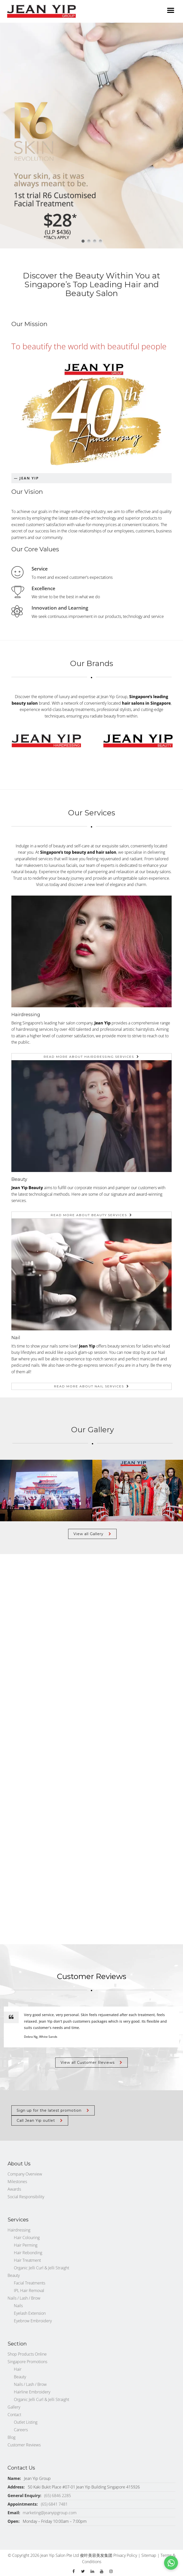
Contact (14, 2414)
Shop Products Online (27, 2354)
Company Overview (25, 2174)
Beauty (14, 2275)
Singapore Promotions (27, 2361)
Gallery (14, 2407)
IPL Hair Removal (29, 2290)
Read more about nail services (89, 1386)
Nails (18, 2305)
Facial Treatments (29, 2283)
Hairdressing (19, 2230)
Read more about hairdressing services (89, 1056)
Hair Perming (25, 2245)
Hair (17, 2369)
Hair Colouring (27, 2237)
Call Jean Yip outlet (36, 2120)
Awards (14, 2189)
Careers (21, 2429)
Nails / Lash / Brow (24, 2298)
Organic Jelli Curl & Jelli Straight (41, 2268)
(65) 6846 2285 (57, 2495)
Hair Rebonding (28, 2252)
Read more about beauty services (89, 1215)
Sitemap (148, 2555)
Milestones (17, 2181)
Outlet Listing (25, 2422)
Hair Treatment (27, 2260)
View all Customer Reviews (88, 2062)
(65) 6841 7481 (54, 2504)
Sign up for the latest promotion (49, 2110)
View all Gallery (88, 1534)
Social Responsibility (26, 2196)
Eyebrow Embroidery (33, 2321)
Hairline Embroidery (32, 2392)
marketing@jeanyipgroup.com (49, 2512)
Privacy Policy (125, 2555)
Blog (11, 2437)
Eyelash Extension (30, 2313)
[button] (171, 2563)
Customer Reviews (24, 2445)
